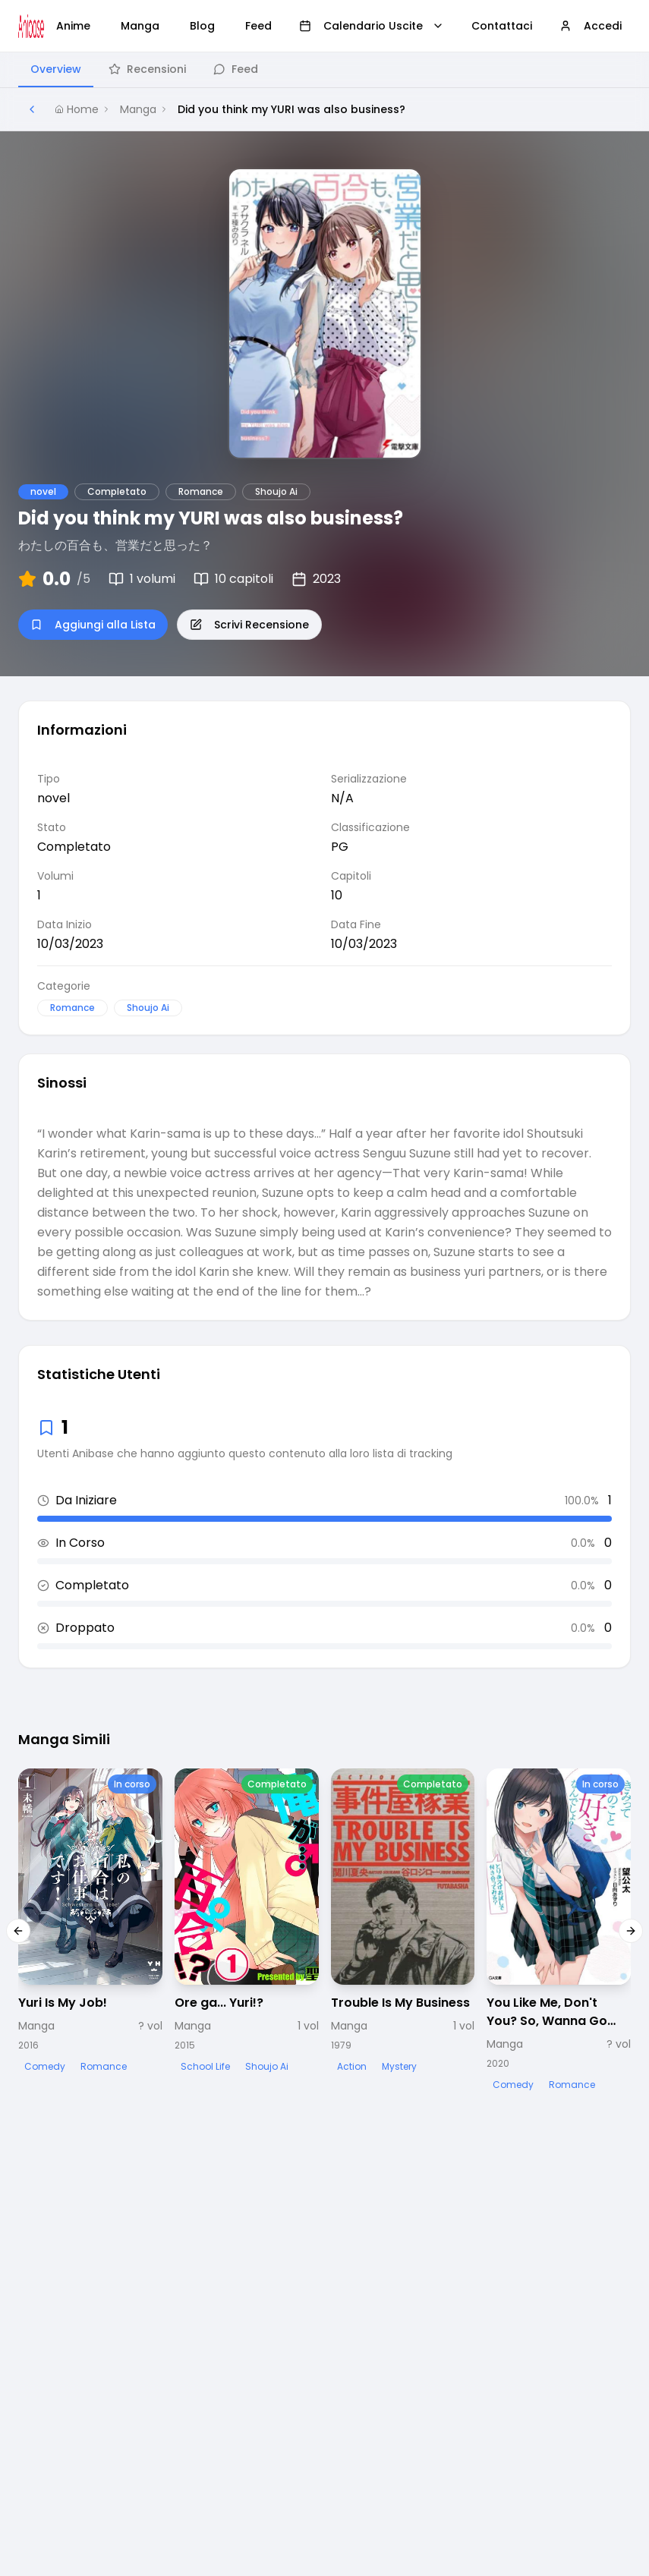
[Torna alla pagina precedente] (32, 109)
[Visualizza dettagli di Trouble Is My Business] (403, 1922)
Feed (235, 69)
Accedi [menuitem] (590, 25)
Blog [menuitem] (202, 25)
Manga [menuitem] (140, 25)
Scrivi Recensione (249, 624)
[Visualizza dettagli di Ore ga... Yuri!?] (247, 1922)
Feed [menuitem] (258, 25)
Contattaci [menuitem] (501, 25)
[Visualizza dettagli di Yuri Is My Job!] (90, 1922)
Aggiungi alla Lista (93, 624)
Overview (55, 69)
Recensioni (147, 69)
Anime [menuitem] (73, 25)
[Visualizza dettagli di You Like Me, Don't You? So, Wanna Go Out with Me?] (559, 1931)
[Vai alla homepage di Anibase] (31, 26)
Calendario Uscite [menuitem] (371, 25)
